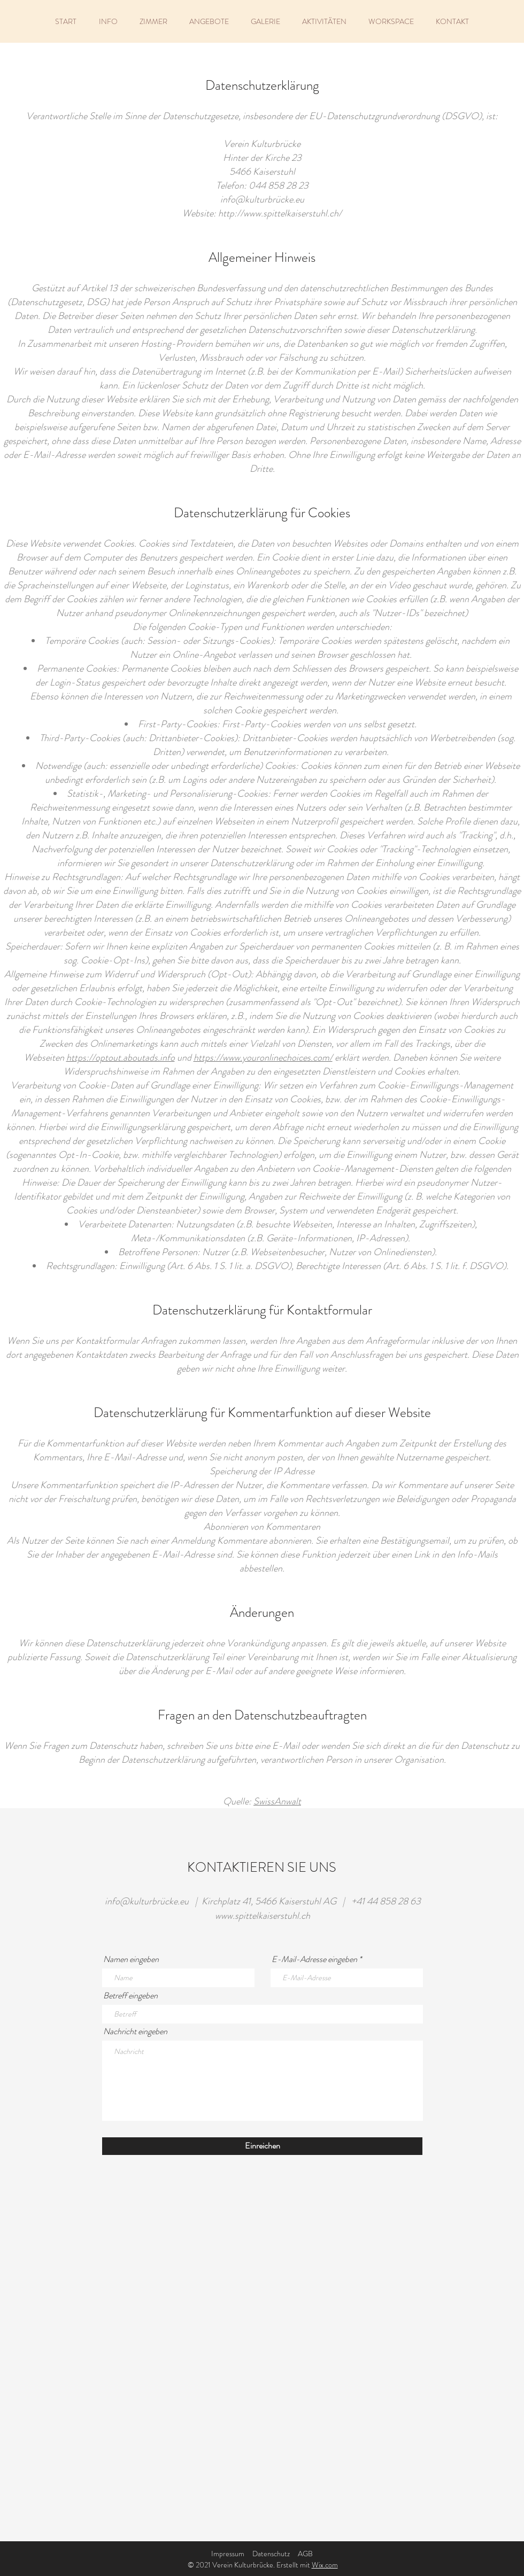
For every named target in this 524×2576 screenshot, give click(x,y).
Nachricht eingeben (135, 2031)
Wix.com (325, 2564)
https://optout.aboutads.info (120, 1057)
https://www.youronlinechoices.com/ (263, 1057)
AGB (305, 2553)
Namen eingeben (131, 1959)
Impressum (227, 2553)
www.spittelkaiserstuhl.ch (262, 1916)
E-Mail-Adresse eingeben (314, 1959)
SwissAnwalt (277, 1801)
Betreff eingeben (130, 1995)
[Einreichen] (262, 2146)
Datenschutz (271, 2553)
